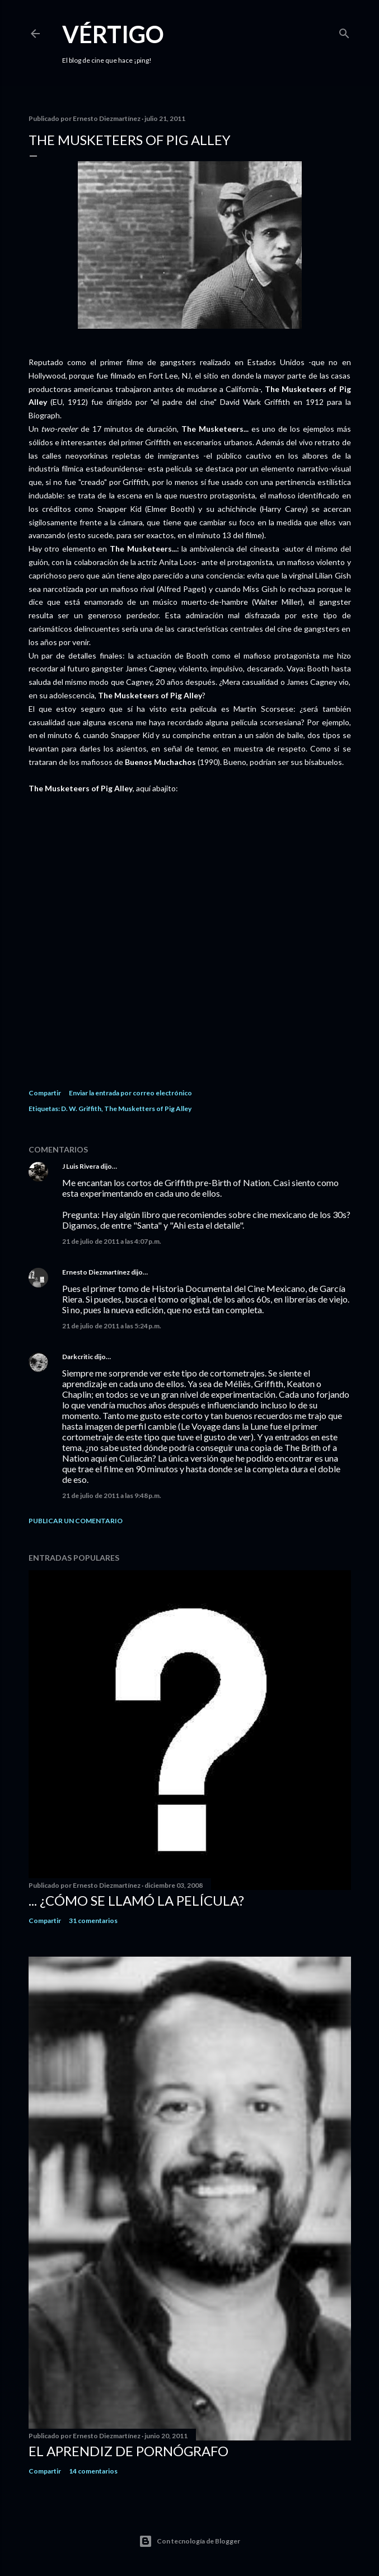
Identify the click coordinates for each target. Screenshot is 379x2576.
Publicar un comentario (76, 1520)
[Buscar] (344, 31)
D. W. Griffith (81, 1108)
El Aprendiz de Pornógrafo (128, 2451)
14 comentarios (93, 2471)
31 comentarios (93, 1920)
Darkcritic (77, 1356)
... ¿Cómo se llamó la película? (136, 1900)
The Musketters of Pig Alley (147, 1108)
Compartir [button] (45, 1093)
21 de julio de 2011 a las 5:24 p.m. (111, 1326)
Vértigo (113, 34)
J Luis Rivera (80, 1166)
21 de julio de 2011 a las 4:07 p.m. (111, 1241)
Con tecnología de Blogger (189, 2541)
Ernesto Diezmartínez (96, 1272)
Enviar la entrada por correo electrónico (130, 1093)
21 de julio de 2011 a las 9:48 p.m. (111, 1495)
